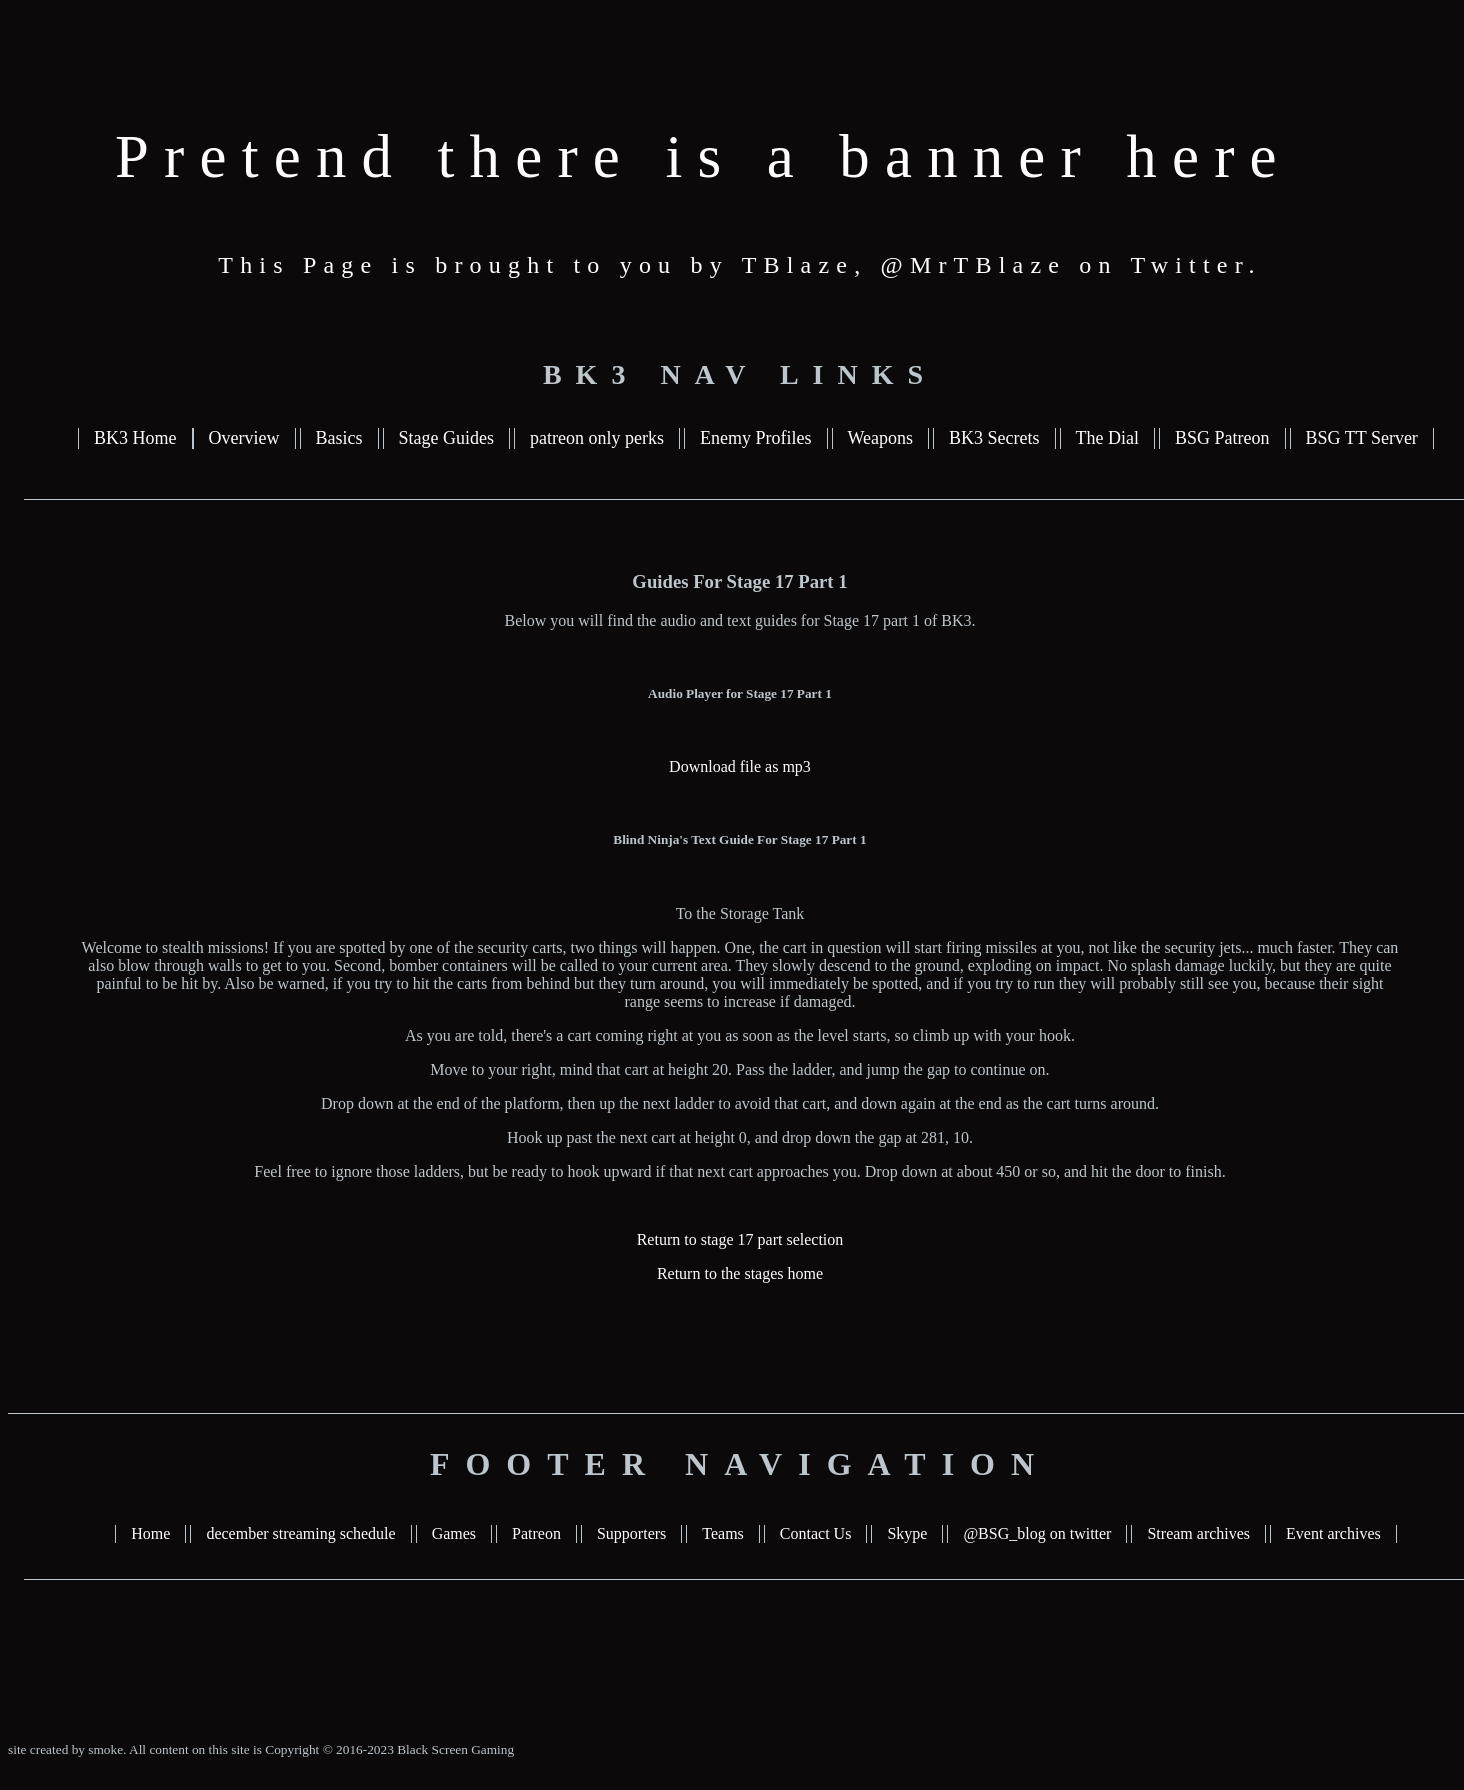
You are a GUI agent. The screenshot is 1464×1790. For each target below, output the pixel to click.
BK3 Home (135, 438)
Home (150, 1533)
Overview (244, 438)
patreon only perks (597, 438)
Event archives (1333, 1533)
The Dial (1107, 438)
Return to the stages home (740, 1273)
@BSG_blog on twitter (1037, 1533)
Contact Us (816, 1533)
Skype (907, 1533)
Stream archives (1198, 1533)
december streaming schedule (300, 1533)
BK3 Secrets (994, 438)
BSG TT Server (1362, 438)
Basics (339, 438)
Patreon (536, 1533)
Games (454, 1533)
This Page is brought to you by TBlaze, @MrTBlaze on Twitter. (739, 265)
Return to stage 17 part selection (740, 1239)
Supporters (631, 1533)
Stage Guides (446, 438)
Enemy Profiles (755, 438)
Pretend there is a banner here (703, 156)
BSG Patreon (1222, 438)
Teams (723, 1533)
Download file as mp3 (740, 766)
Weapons (881, 438)
